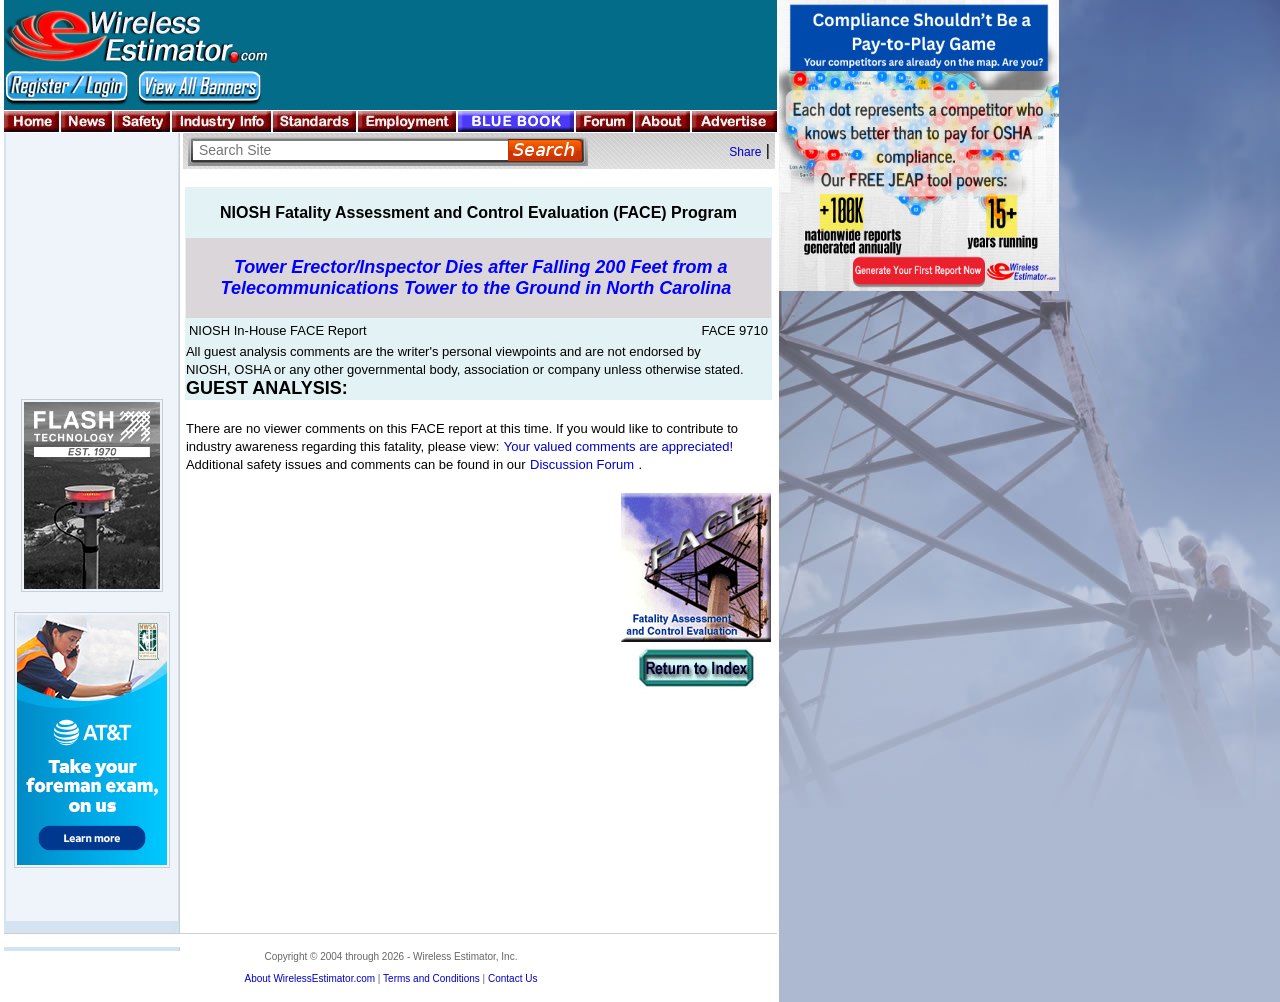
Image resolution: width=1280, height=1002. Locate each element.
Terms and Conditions (431, 978)
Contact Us (512, 978)
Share (745, 152)
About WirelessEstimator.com (309, 978)
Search (545, 150)
